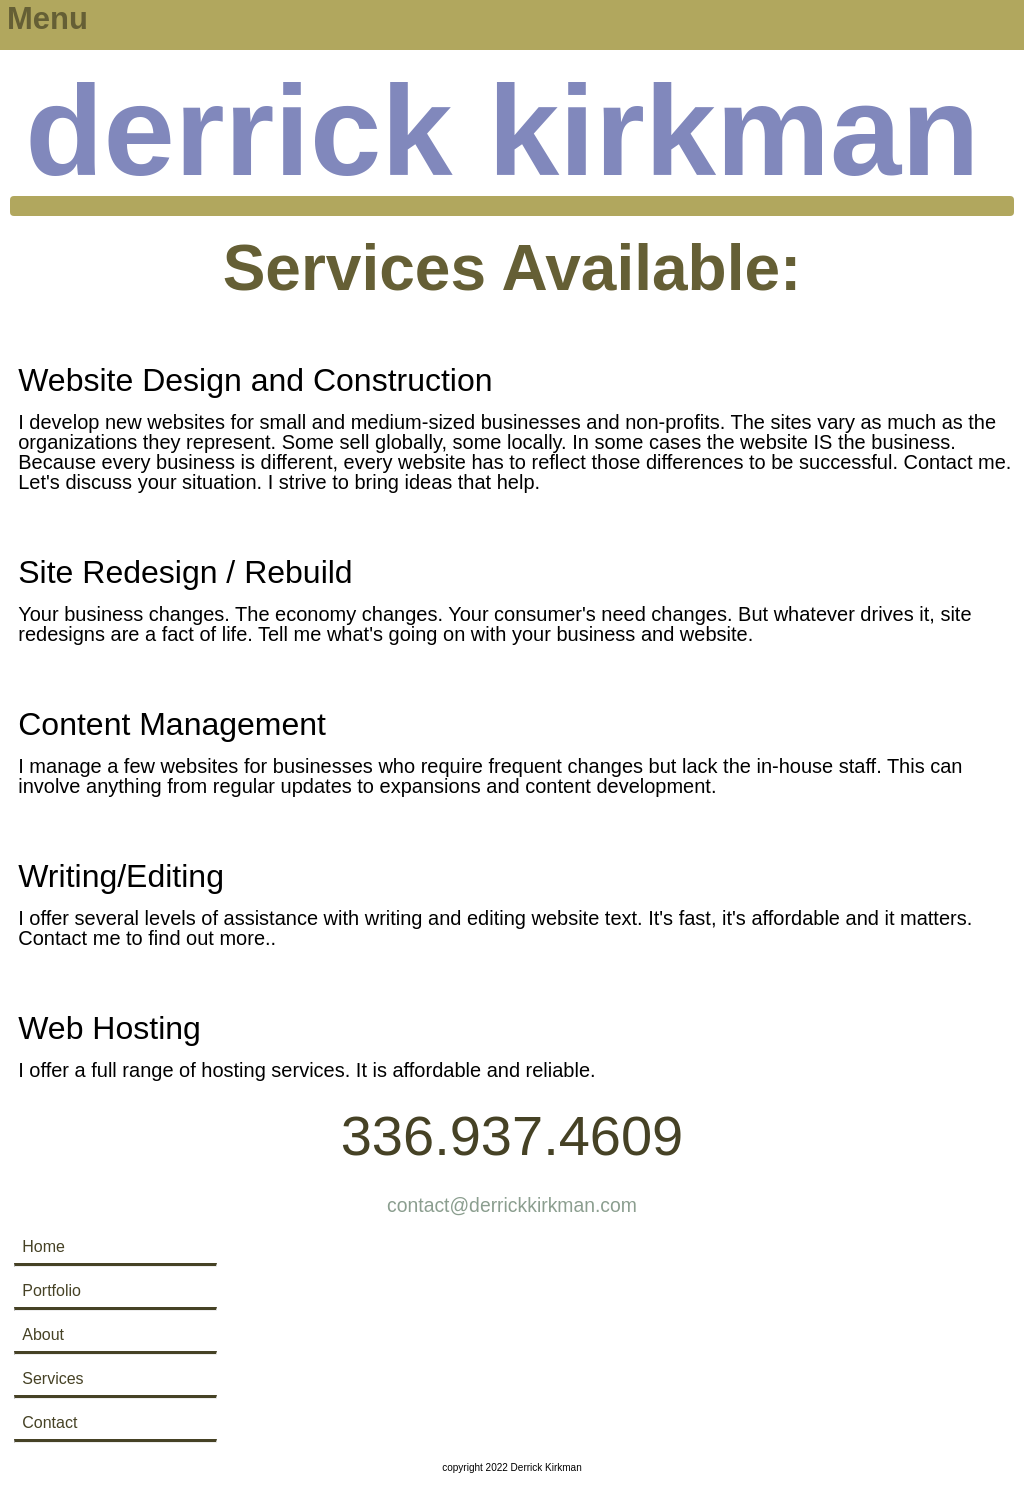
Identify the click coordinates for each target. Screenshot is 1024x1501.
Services (52, 1378)
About (43, 1334)
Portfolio (51, 1290)
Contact (49, 1422)
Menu (47, 18)
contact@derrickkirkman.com (512, 1205)
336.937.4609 (512, 1135)
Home (43, 1246)
